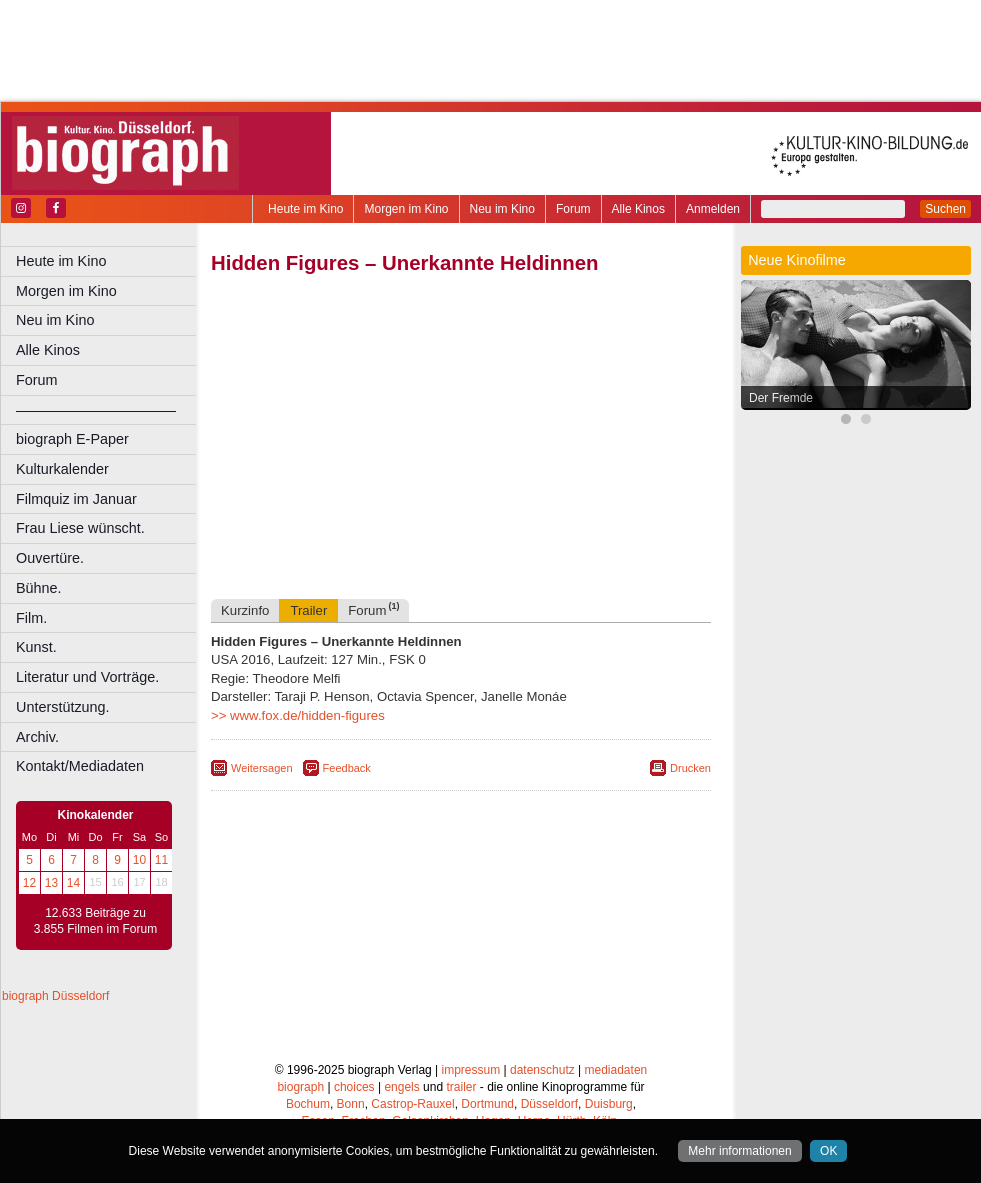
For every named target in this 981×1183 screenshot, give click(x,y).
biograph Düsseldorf (55, 996)
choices (354, 1087)
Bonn (351, 1104)
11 (161, 860)
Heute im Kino (305, 209)
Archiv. (37, 737)
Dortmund (487, 1104)
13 (51, 883)
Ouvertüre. (50, 558)
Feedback (347, 768)
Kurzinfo (245, 610)
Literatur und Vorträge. (87, 677)
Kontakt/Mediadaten (80, 766)
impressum (471, 1070)
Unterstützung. (63, 707)
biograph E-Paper (72, 439)
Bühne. (39, 588)
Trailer (308, 610)
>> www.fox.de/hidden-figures (298, 715)
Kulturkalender (62, 469)
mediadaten (616, 1070)
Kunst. (36, 647)
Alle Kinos (638, 209)
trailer (461, 1087)
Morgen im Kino (406, 209)
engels (401, 1087)
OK (828, 1151)
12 (29, 883)
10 (139, 860)
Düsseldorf (549, 1104)
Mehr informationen (739, 1151)
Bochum (308, 1104)
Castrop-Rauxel (412, 1104)
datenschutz (542, 1070)
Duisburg (609, 1104)
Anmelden (713, 209)
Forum (573, 209)
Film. (31, 618)
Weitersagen (262, 768)
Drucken (690, 768)
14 (73, 883)
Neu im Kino (502, 209)
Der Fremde (781, 398)
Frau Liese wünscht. (80, 528)
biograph (300, 1087)
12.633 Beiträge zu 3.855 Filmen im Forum (95, 921)
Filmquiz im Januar (76, 499)
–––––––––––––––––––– (96, 410)
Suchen (945, 209)
